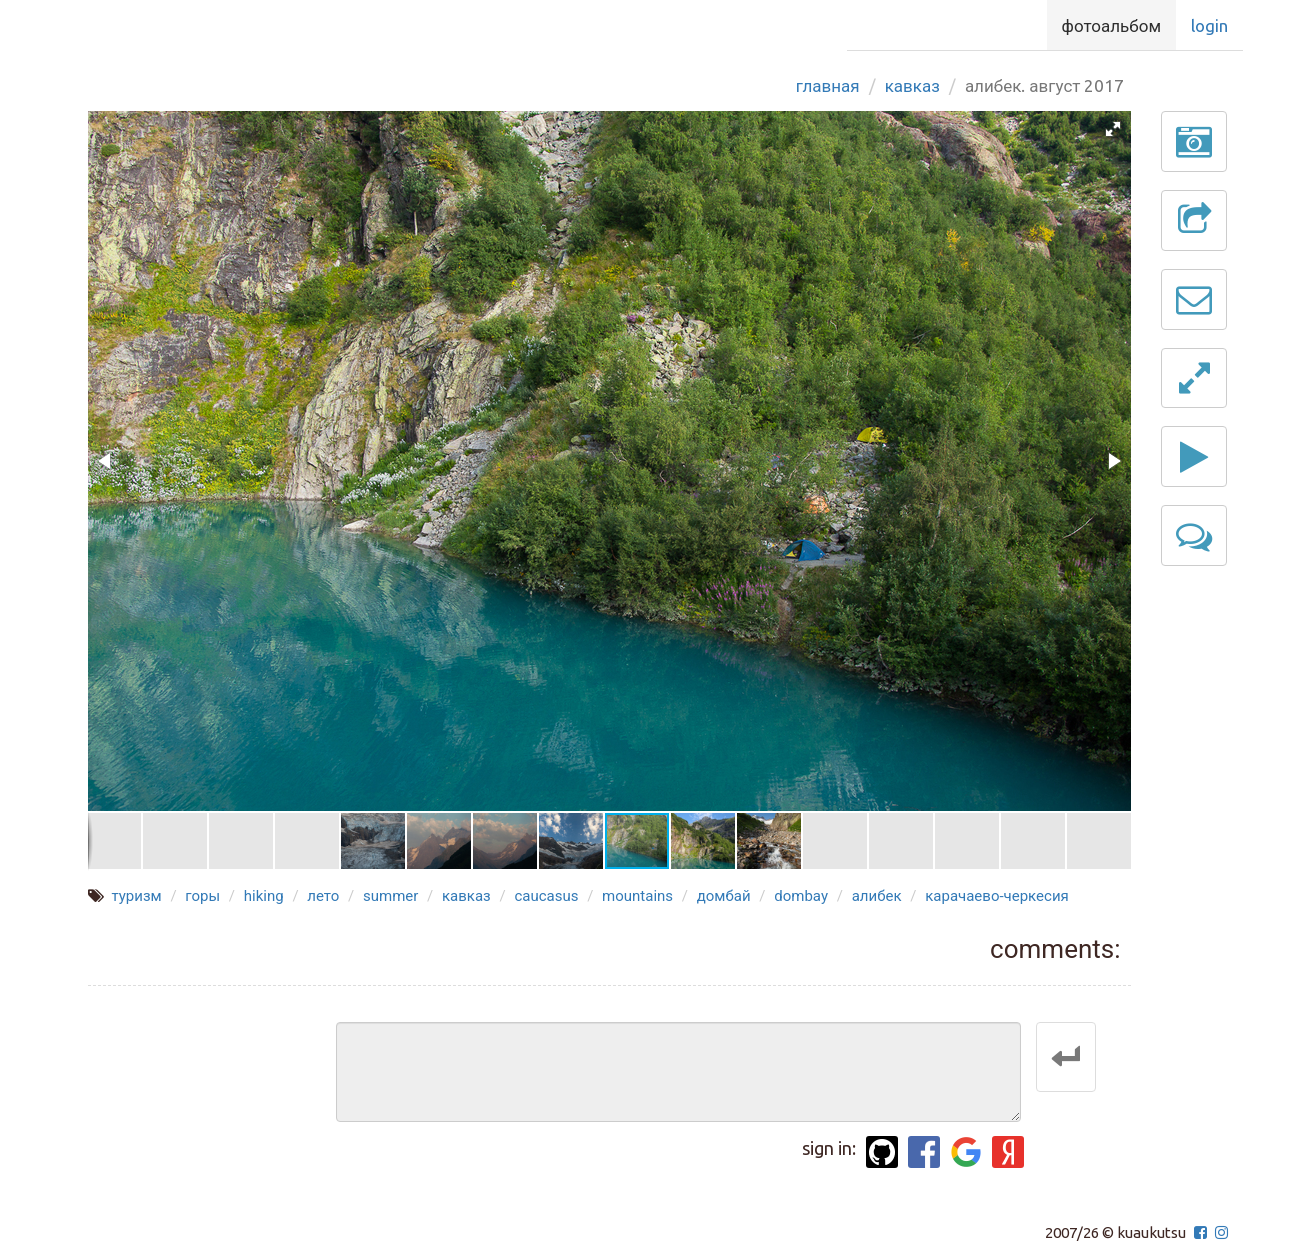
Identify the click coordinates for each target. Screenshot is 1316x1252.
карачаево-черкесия (997, 896)
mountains (637, 896)
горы (202, 896)
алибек (877, 896)
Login (1209, 25)
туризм (136, 896)
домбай (724, 896)
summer (390, 896)
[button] (1113, 129)
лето (323, 896)
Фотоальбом (1111, 25)
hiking (264, 896)
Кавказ (912, 85)
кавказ (466, 896)
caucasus (546, 896)
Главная (828, 85)
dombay (801, 896)
